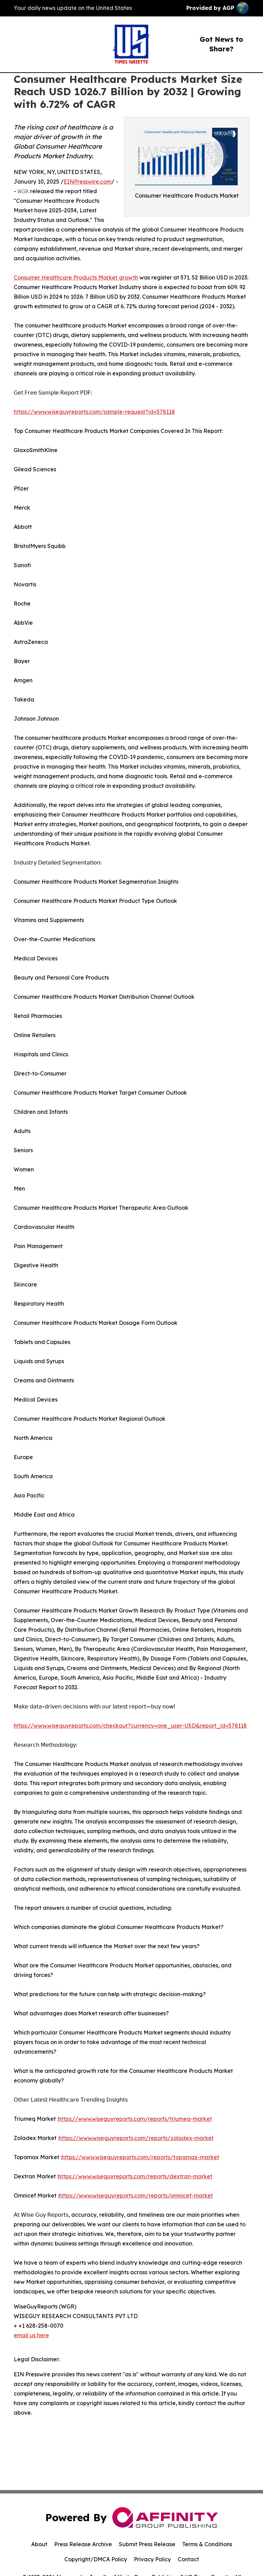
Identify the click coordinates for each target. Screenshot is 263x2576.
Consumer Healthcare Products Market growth (76, 277)
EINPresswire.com (87, 181)
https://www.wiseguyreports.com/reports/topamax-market (140, 2157)
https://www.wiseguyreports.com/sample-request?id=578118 (94, 411)
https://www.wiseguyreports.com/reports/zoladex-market (136, 2138)
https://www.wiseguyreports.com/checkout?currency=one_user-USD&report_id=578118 (130, 1725)
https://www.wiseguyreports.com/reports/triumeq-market (135, 2118)
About (39, 2544)
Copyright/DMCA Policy (95, 2559)
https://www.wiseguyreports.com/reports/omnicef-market (136, 2195)
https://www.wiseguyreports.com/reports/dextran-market (135, 2176)
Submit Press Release (147, 2544)
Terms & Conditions (207, 2544)
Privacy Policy (152, 2559)
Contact (188, 2559)
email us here (31, 2335)
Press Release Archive (83, 2544)
